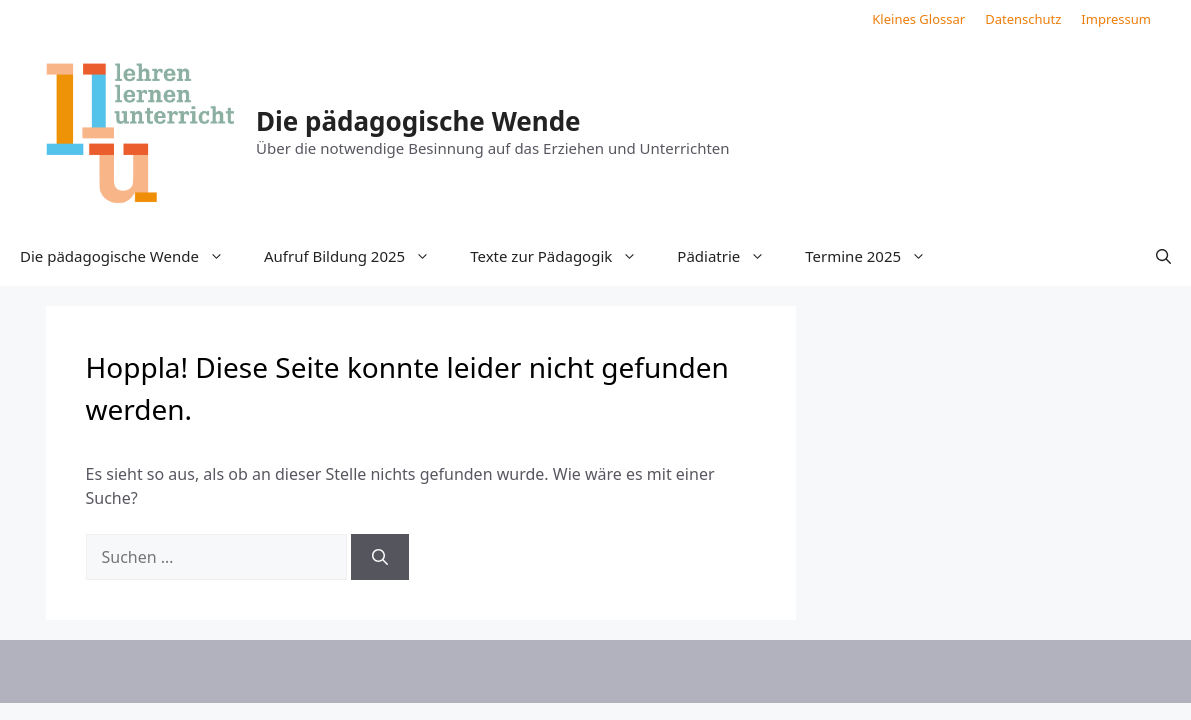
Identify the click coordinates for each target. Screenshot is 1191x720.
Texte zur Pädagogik (563, 256)
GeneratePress (758, 671)
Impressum (1116, 19)
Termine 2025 (875, 256)
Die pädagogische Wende (418, 121)
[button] (1163, 256)
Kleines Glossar (918, 19)
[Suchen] (380, 557)
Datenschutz (1023, 19)
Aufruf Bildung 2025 (357, 256)
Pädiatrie (731, 256)
